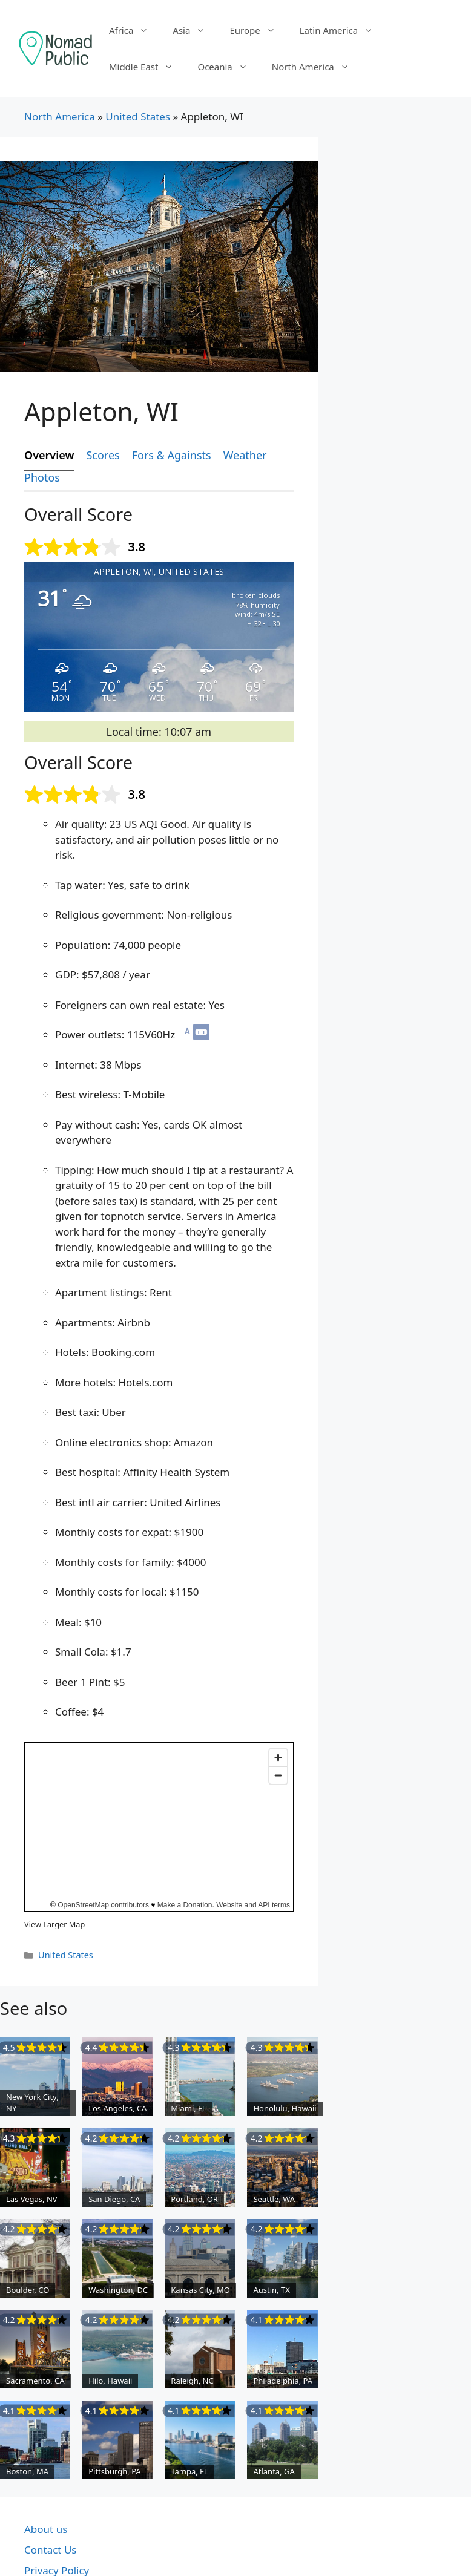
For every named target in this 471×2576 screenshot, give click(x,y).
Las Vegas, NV (32, 2199)
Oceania (228, 66)
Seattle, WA (274, 2199)
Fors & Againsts (171, 455)
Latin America (342, 30)
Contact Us (50, 2550)
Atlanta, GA (273, 2471)
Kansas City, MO (200, 2289)
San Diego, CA (114, 2199)
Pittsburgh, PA (114, 2471)
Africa (134, 30)
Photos (42, 477)
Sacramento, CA (35, 2380)
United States (137, 116)
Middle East (147, 66)
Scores (102, 455)
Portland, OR (194, 2199)
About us (45, 2529)
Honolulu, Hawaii (284, 2108)
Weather (245, 455)
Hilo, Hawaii (110, 2380)
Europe (258, 30)
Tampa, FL (189, 2471)
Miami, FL (188, 2108)
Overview (49, 455)
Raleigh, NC (192, 2380)
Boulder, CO (27, 2289)
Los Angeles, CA (117, 2108)
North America (316, 66)
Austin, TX (271, 2289)
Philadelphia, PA (282, 2380)
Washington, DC (118, 2289)
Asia (195, 30)
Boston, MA (27, 2471)
